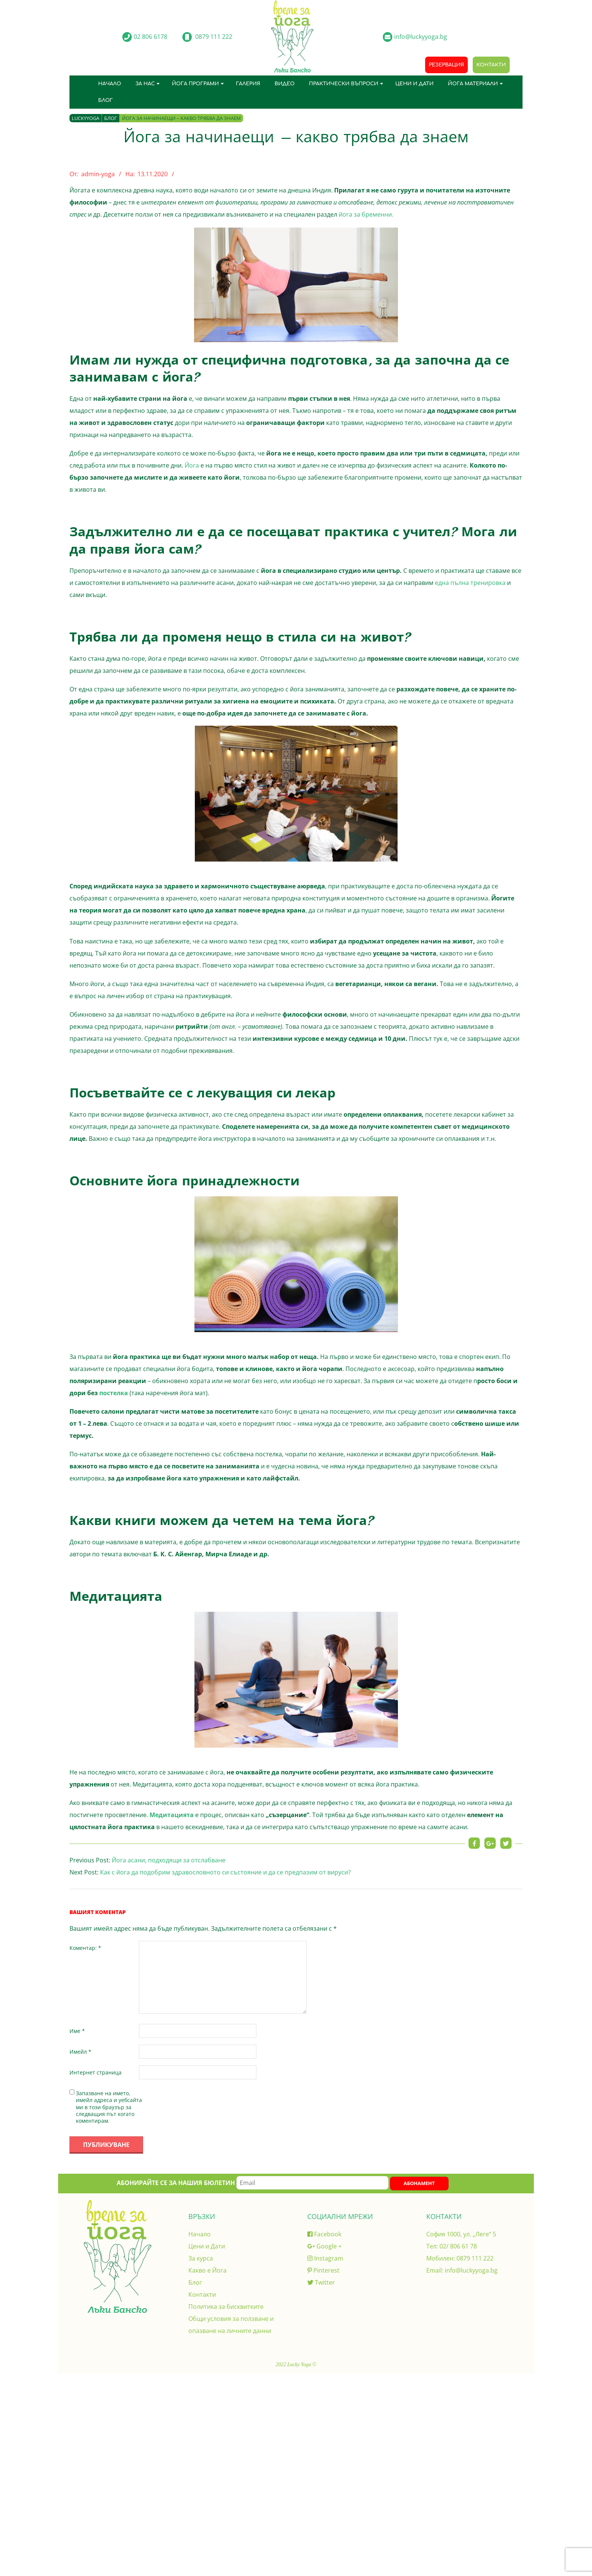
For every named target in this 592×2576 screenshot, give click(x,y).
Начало (109, 83)
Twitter (321, 2282)
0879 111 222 (474, 2258)
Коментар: (85, 1947)
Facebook (324, 2234)
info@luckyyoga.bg (471, 2270)
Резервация (446, 65)
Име (77, 2030)
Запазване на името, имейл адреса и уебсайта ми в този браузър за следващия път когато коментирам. (109, 2107)
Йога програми (195, 83)
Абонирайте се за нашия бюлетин (252, 2183)
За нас (145, 83)
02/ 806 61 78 (458, 2246)
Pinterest (323, 2270)
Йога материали (473, 83)
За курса (200, 2258)
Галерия (248, 83)
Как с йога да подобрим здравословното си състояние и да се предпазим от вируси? (225, 1872)
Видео (284, 83)
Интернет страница (95, 2072)
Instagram (325, 2258)
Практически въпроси (343, 83)
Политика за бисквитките (226, 2306)
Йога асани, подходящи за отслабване (168, 1860)
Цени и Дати (414, 83)
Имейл (80, 2051)
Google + (324, 2246)
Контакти (491, 65)
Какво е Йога (207, 2270)
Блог (105, 100)
